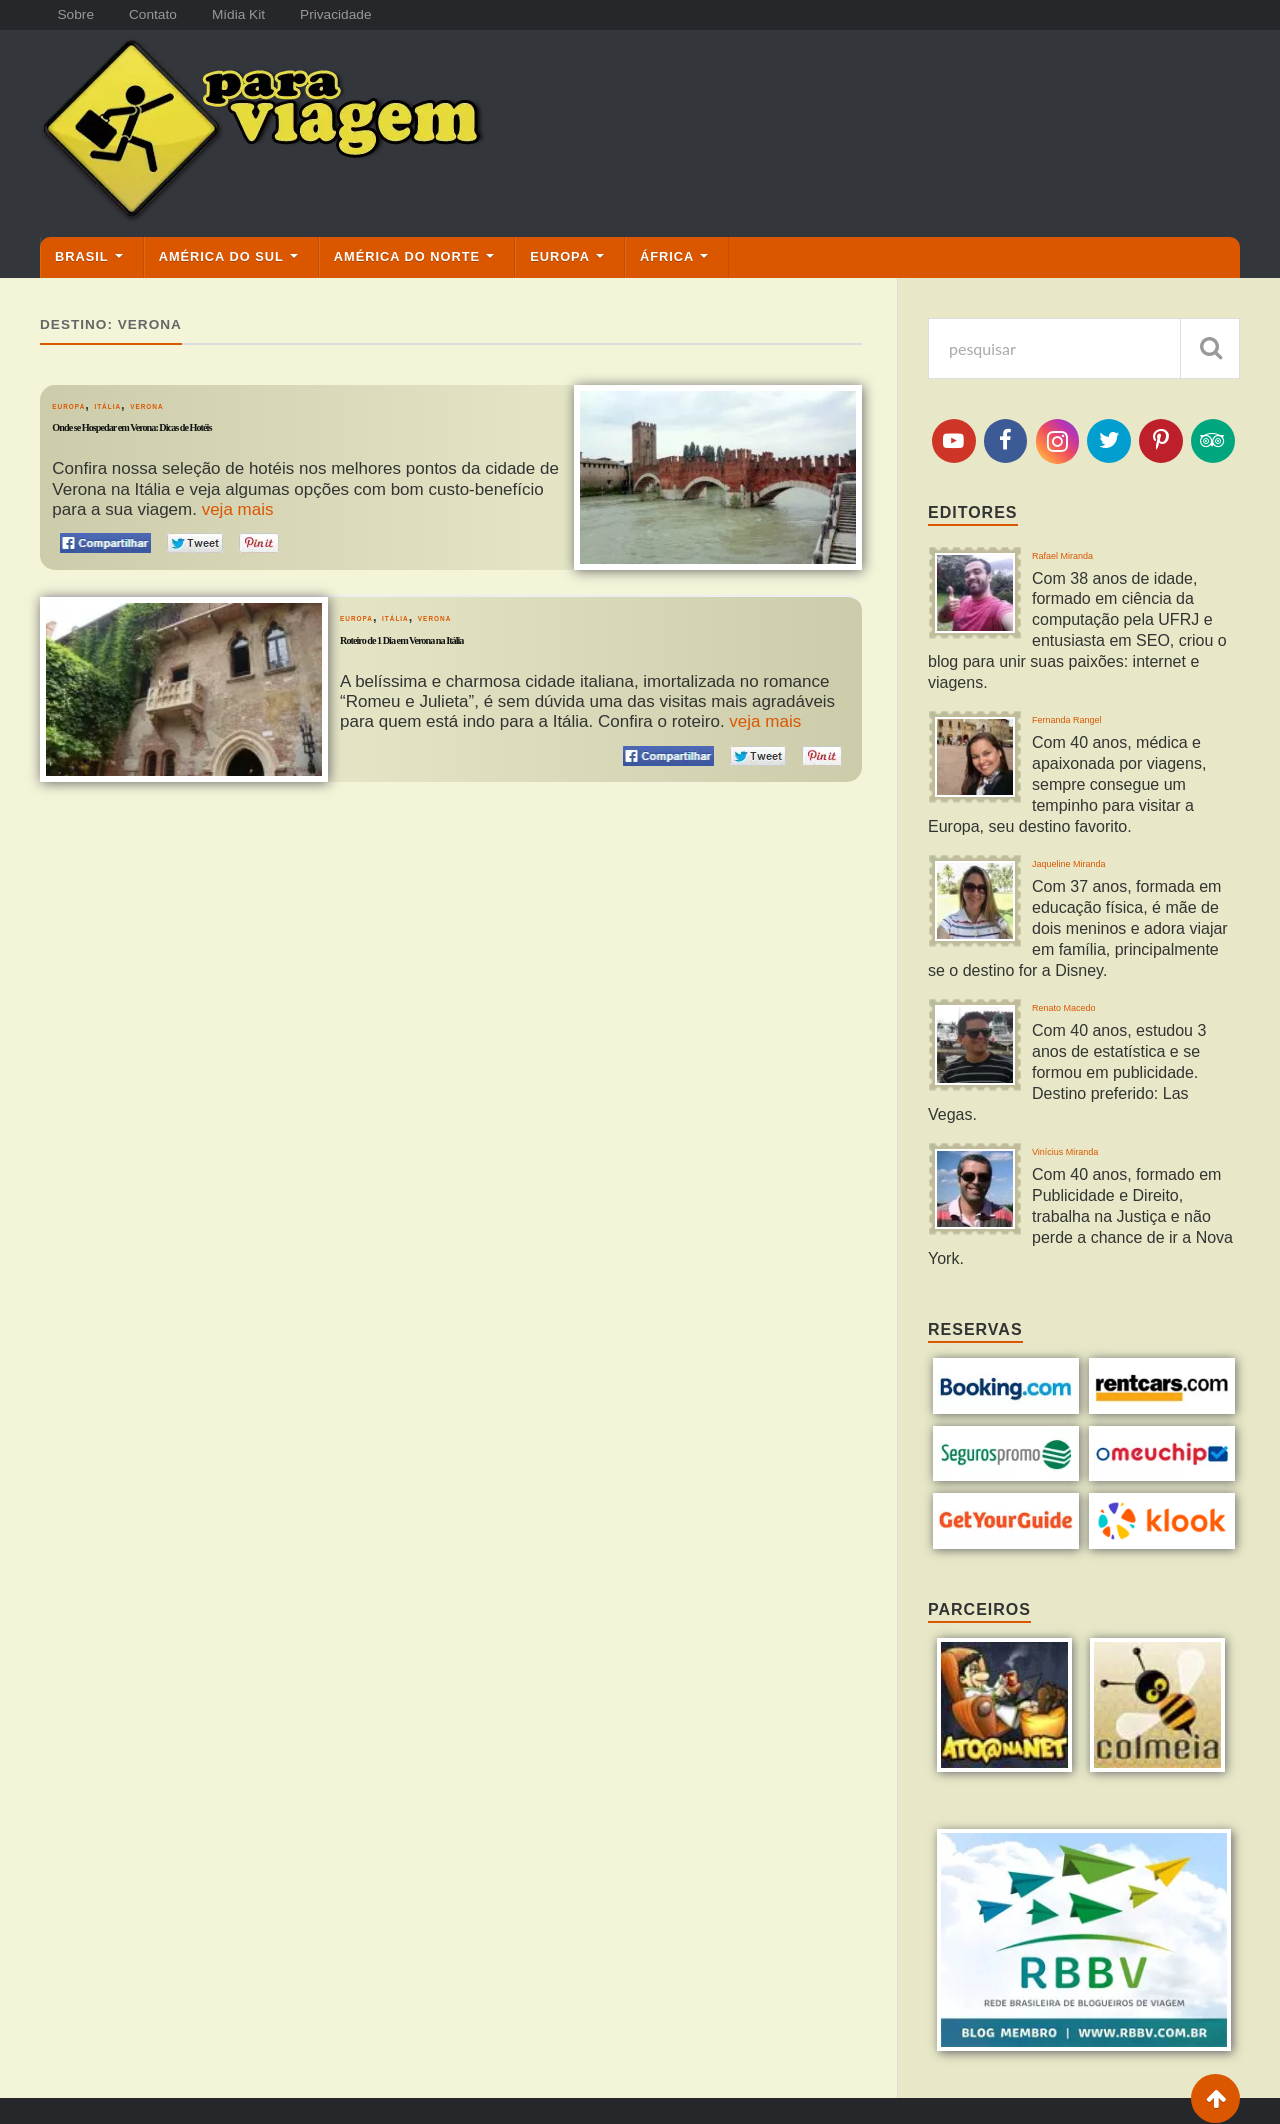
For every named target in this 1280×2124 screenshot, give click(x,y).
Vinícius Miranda (1098, 1161)
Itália (144, 405)
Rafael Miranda (1093, 561)
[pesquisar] (1210, 348)
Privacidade (362, 15)
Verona (208, 405)
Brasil (82, 257)
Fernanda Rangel (1101, 716)
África (667, 257)
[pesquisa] (1084, 348)
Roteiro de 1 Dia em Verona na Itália (481, 647)
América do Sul (221, 257)
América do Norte (407, 257)
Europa (560, 257)
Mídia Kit (257, 15)
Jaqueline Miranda (1105, 871)
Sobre (79, 15)
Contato (163, 15)
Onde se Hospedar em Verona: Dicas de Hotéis (232, 435)
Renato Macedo (1095, 1026)
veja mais (238, 510)
